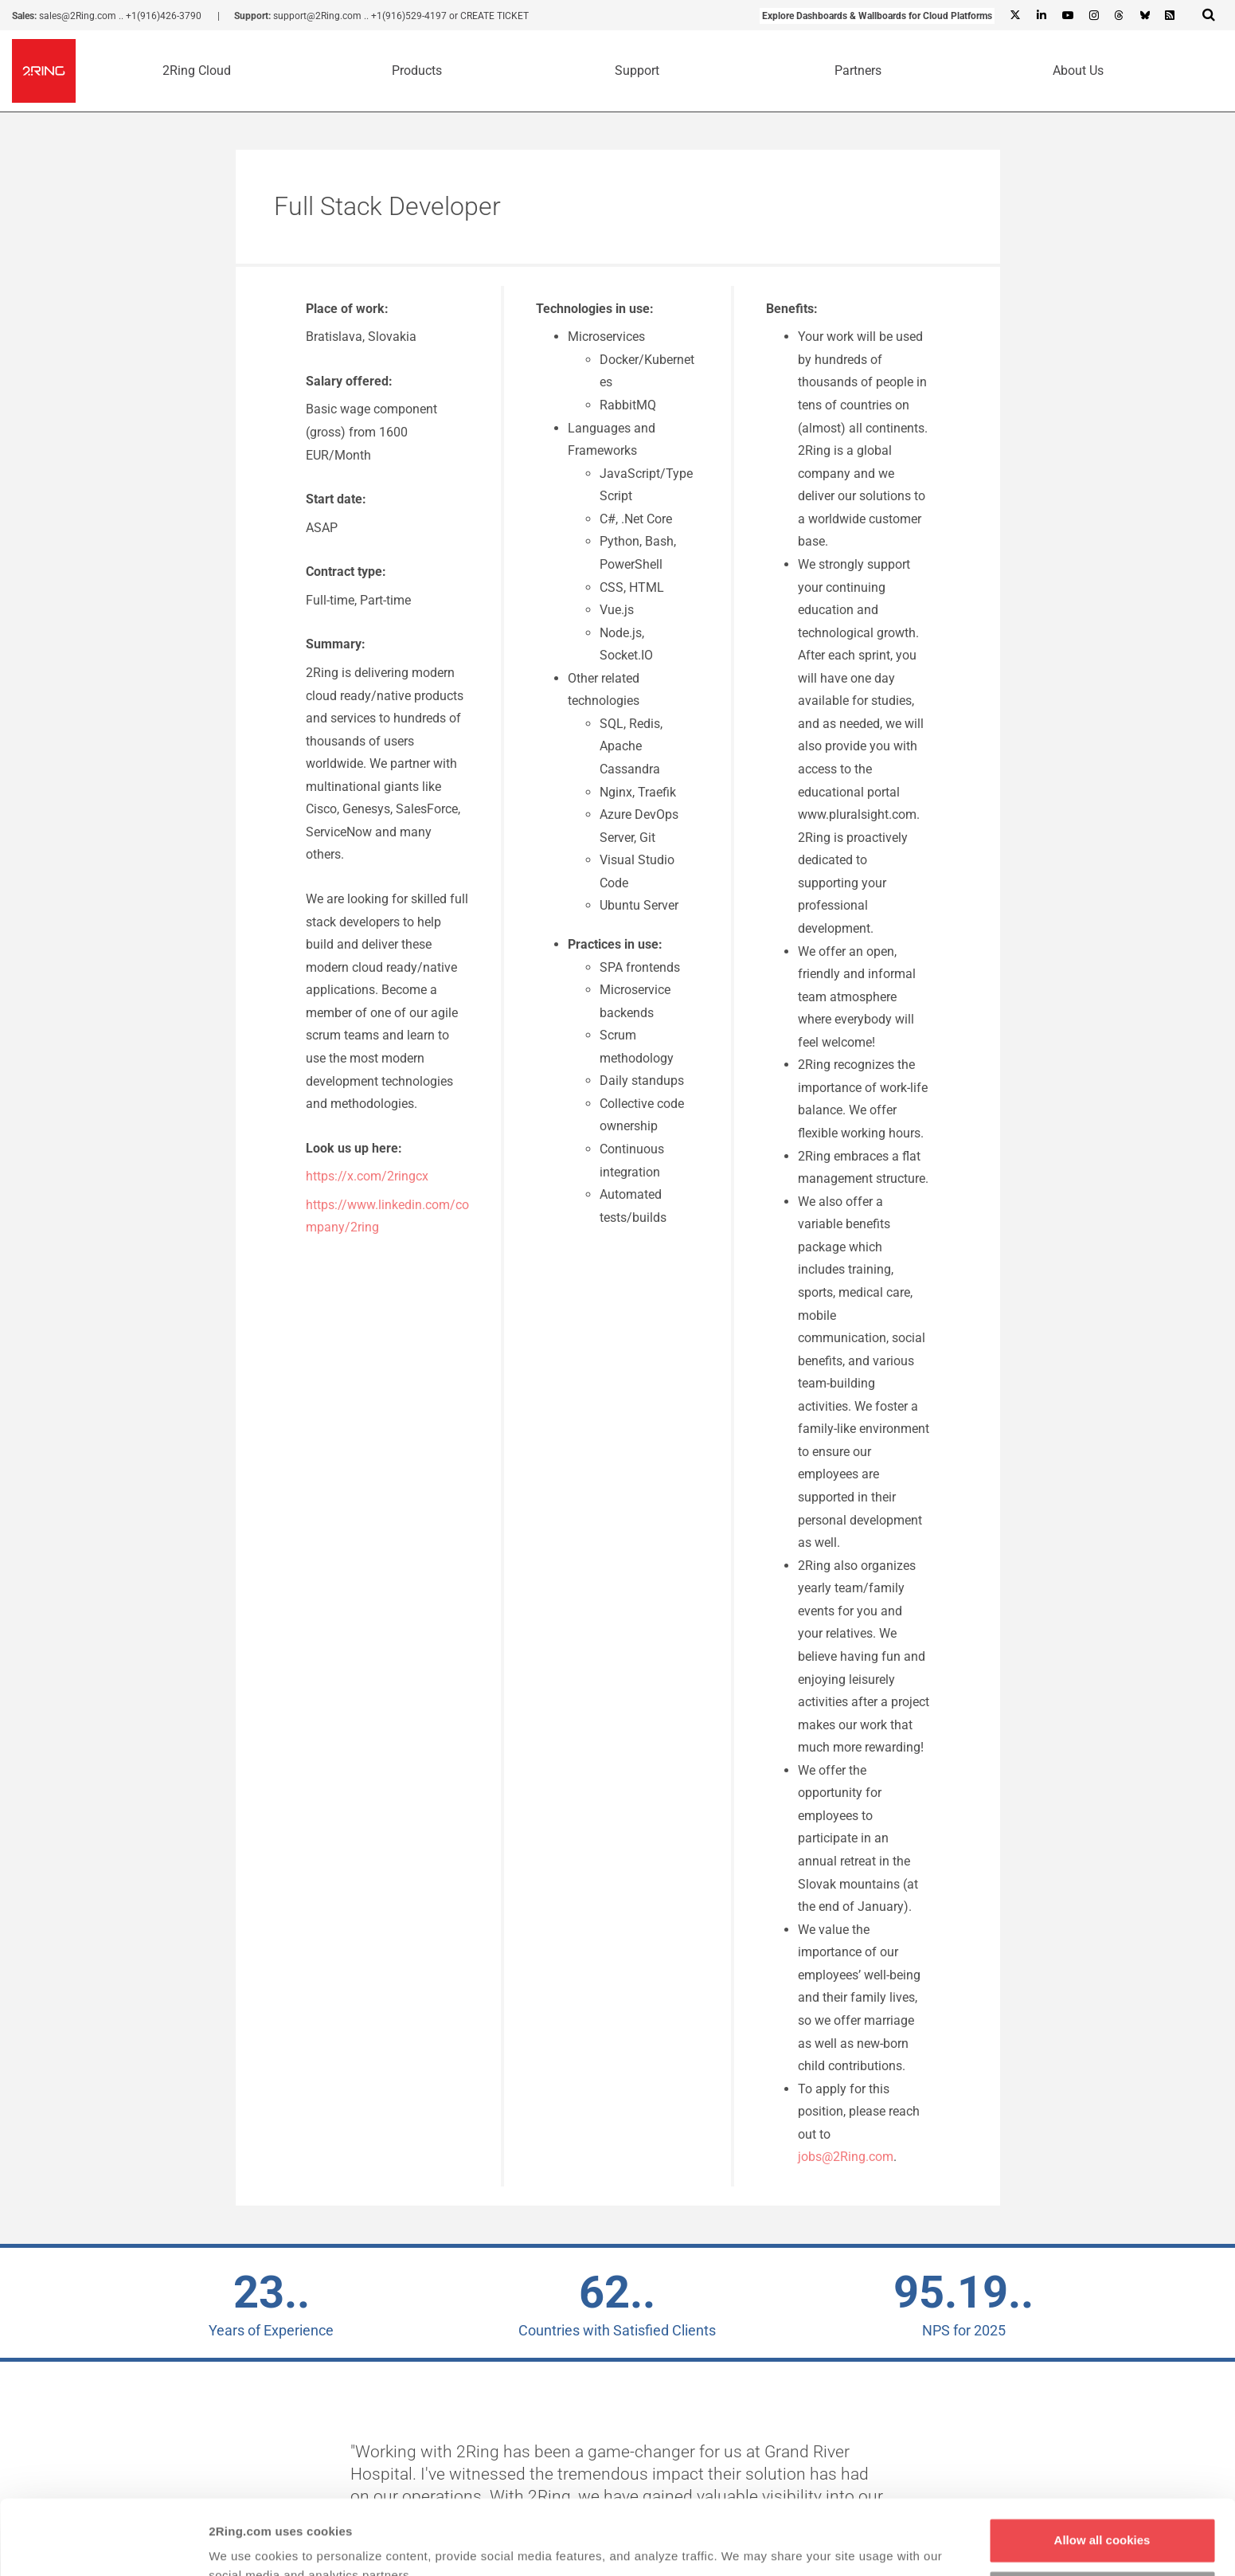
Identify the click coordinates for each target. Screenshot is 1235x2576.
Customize (1103, 2517)
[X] (1015, 16)
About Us (1078, 70)
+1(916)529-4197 (409, 16)
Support (637, 70)
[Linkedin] (1040, 16)
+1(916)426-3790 (163, 16)
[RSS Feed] (1169, 16)
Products (417, 70)
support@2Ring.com (317, 16)
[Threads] (1119, 16)
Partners (857, 70)
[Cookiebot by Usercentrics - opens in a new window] (103, 2545)
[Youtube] (1067, 16)
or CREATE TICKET (489, 16)
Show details (246, 2544)
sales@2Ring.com (77, 16)
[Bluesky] (1144, 16)
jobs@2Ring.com (845, 2156)
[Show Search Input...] (1208, 14)
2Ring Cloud (196, 70)
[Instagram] (1093, 16)
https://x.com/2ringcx (367, 1176)
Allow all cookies (1102, 2465)
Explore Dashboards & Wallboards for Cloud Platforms (877, 16)
